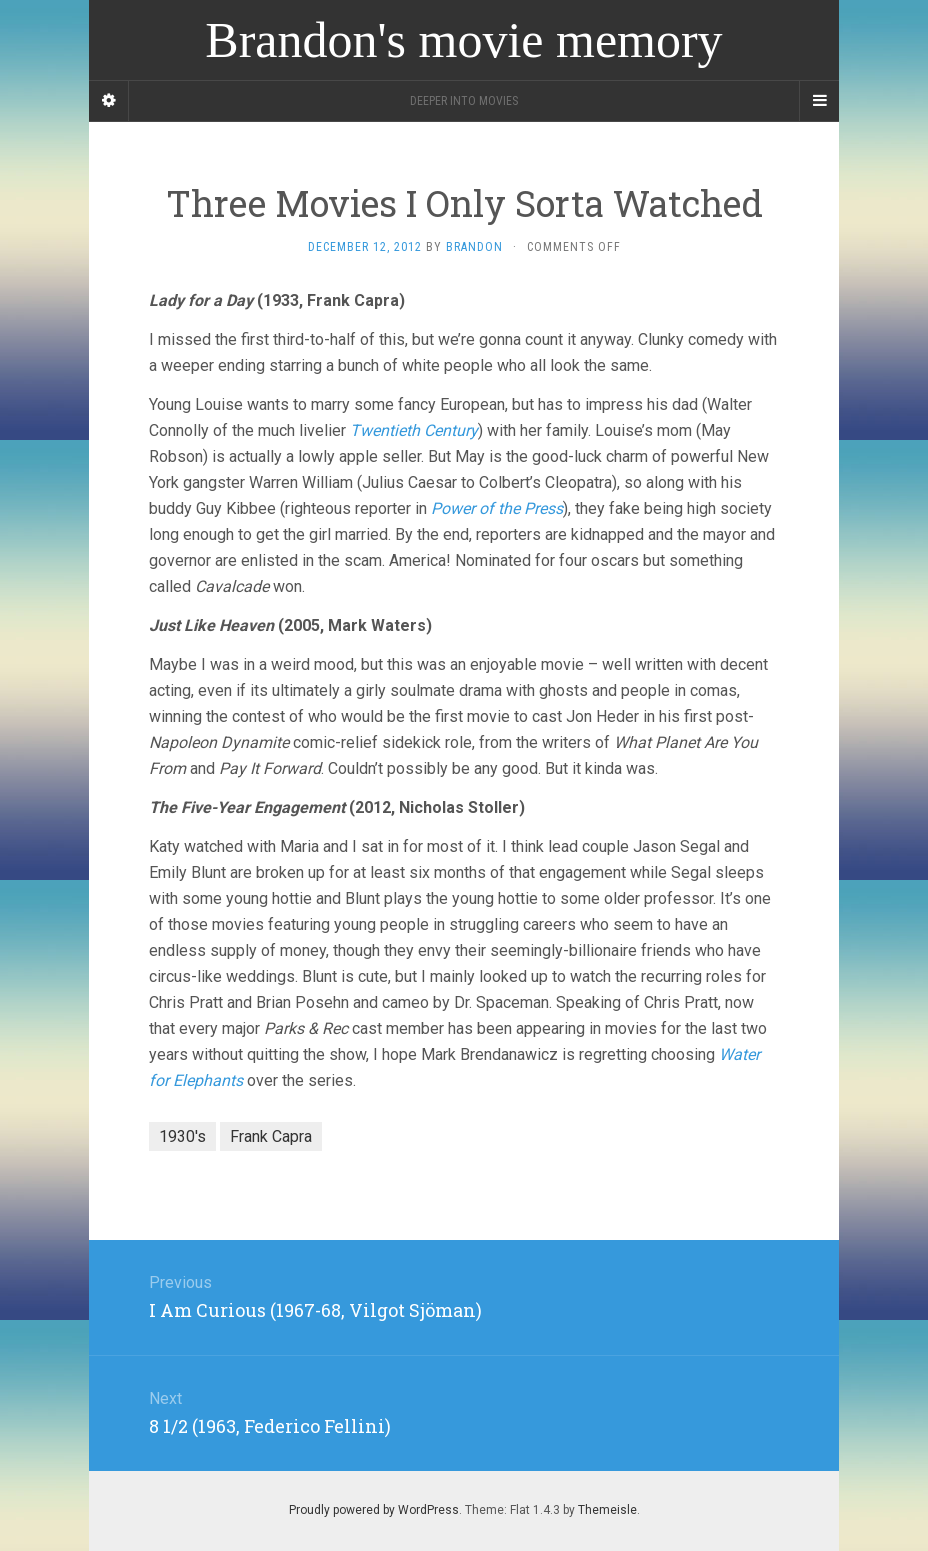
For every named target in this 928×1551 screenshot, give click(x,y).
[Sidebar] (109, 101)
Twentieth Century (414, 430)
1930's (182, 1136)
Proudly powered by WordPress (374, 1510)
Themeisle (607, 1510)
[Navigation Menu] (819, 101)
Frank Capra (271, 1136)
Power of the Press (497, 508)
